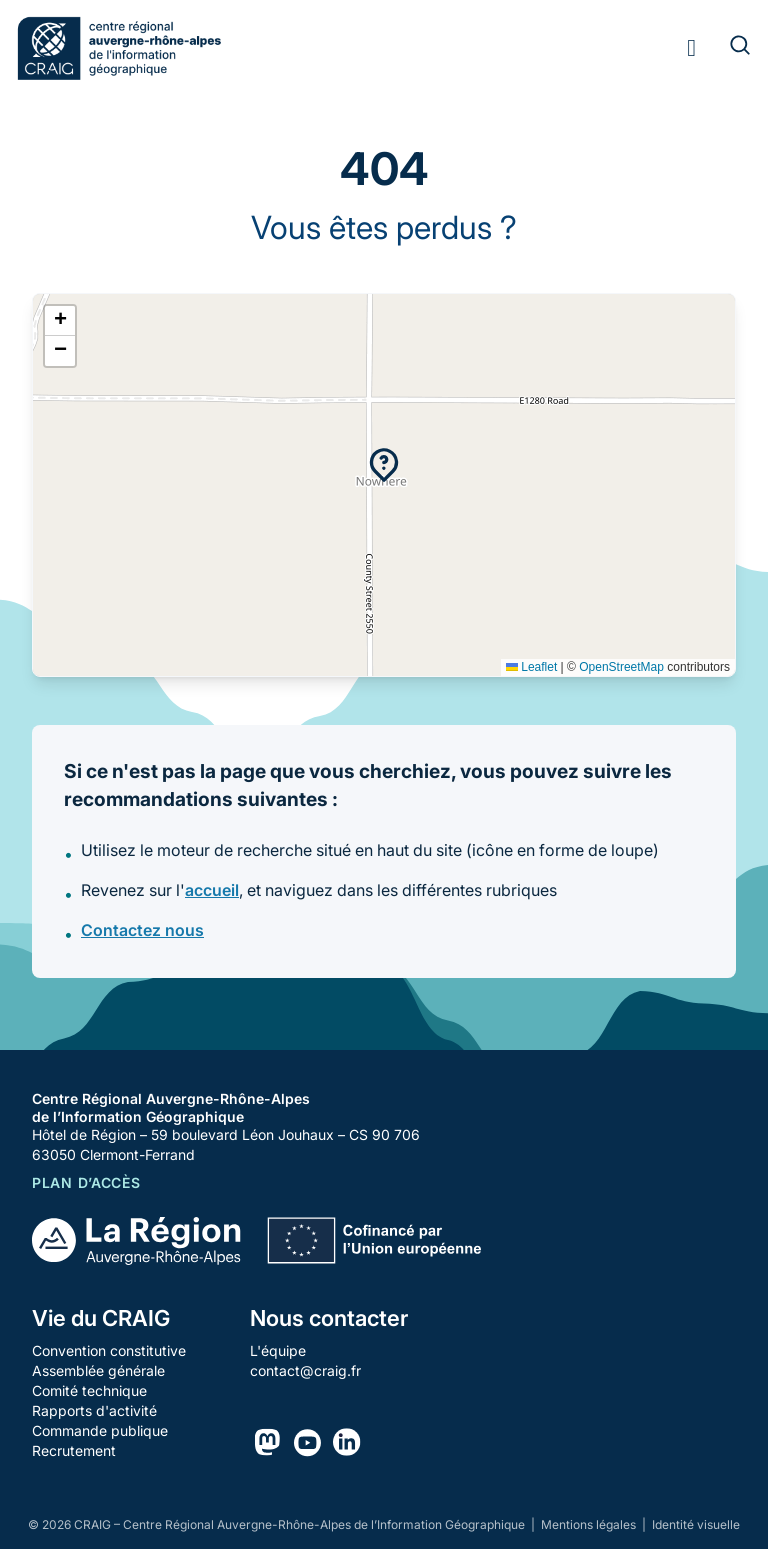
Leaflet (531, 667)
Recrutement (74, 1450)
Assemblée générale (98, 1370)
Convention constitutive (109, 1350)
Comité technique (89, 1390)
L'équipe (278, 1350)
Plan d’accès (86, 1182)
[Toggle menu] (691, 48)
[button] (384, 465)
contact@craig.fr (305, 1370)
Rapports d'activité (94, 1410)
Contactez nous (142, 930)
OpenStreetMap (621, 667)
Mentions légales (590, 1524)
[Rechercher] (728, 48)
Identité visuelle (696, 1524)
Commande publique (100, 1430)
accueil (212, 890)
